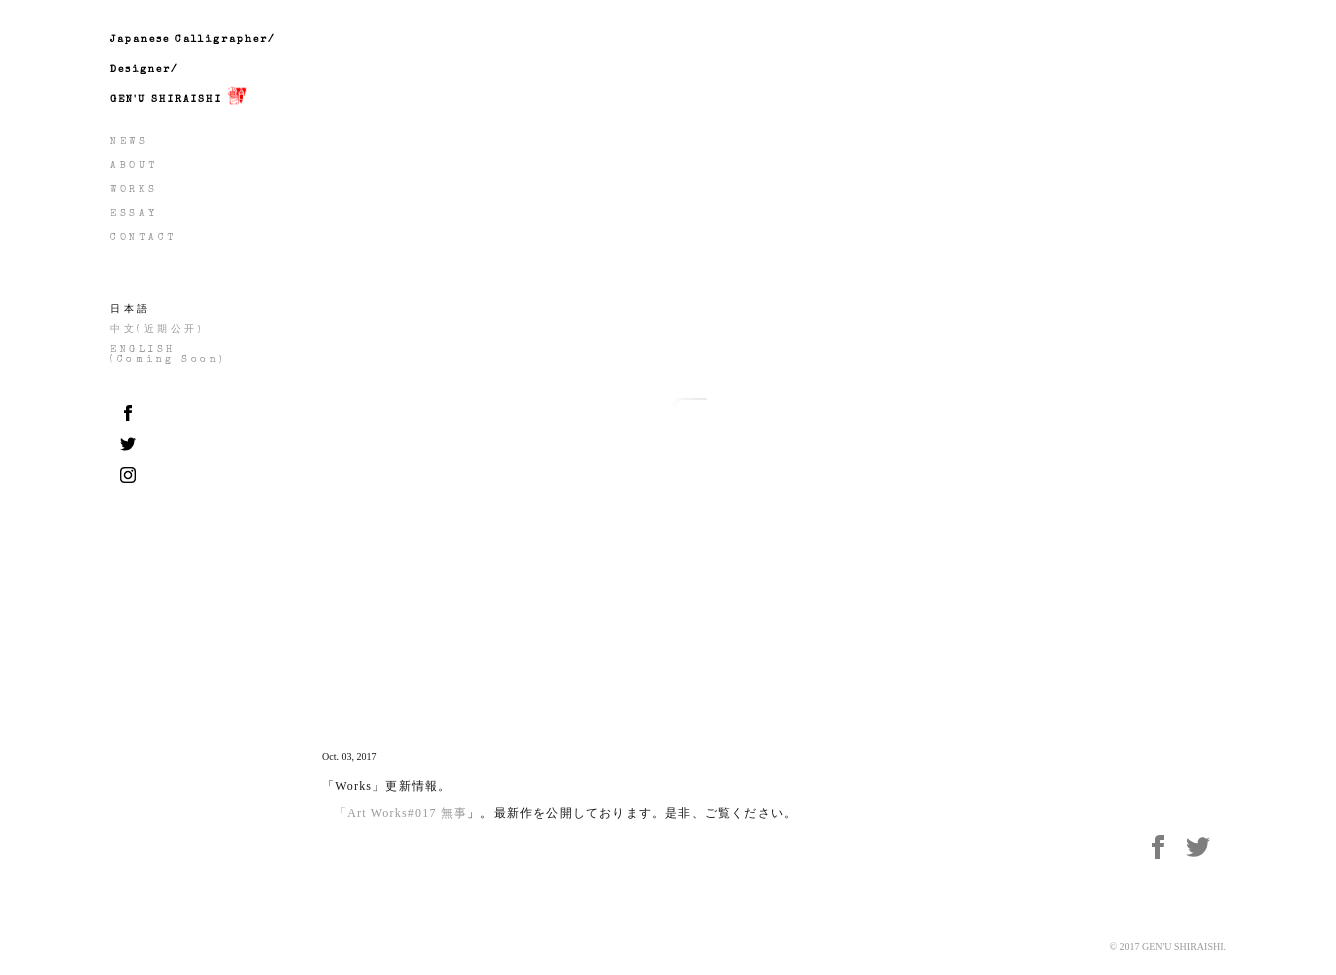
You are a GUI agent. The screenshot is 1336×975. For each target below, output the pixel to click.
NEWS (129, 142)
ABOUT (134, 166)
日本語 (130, 310)
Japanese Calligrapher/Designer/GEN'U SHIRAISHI (193, 75)
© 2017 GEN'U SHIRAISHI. (1167, 946)
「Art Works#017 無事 (400, 813)
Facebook (1166, 850)
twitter (1206, 850)
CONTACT (143, 238)
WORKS (134, 190)
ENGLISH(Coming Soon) (168, 355)
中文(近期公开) (157, 330)
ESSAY (134, 214)
